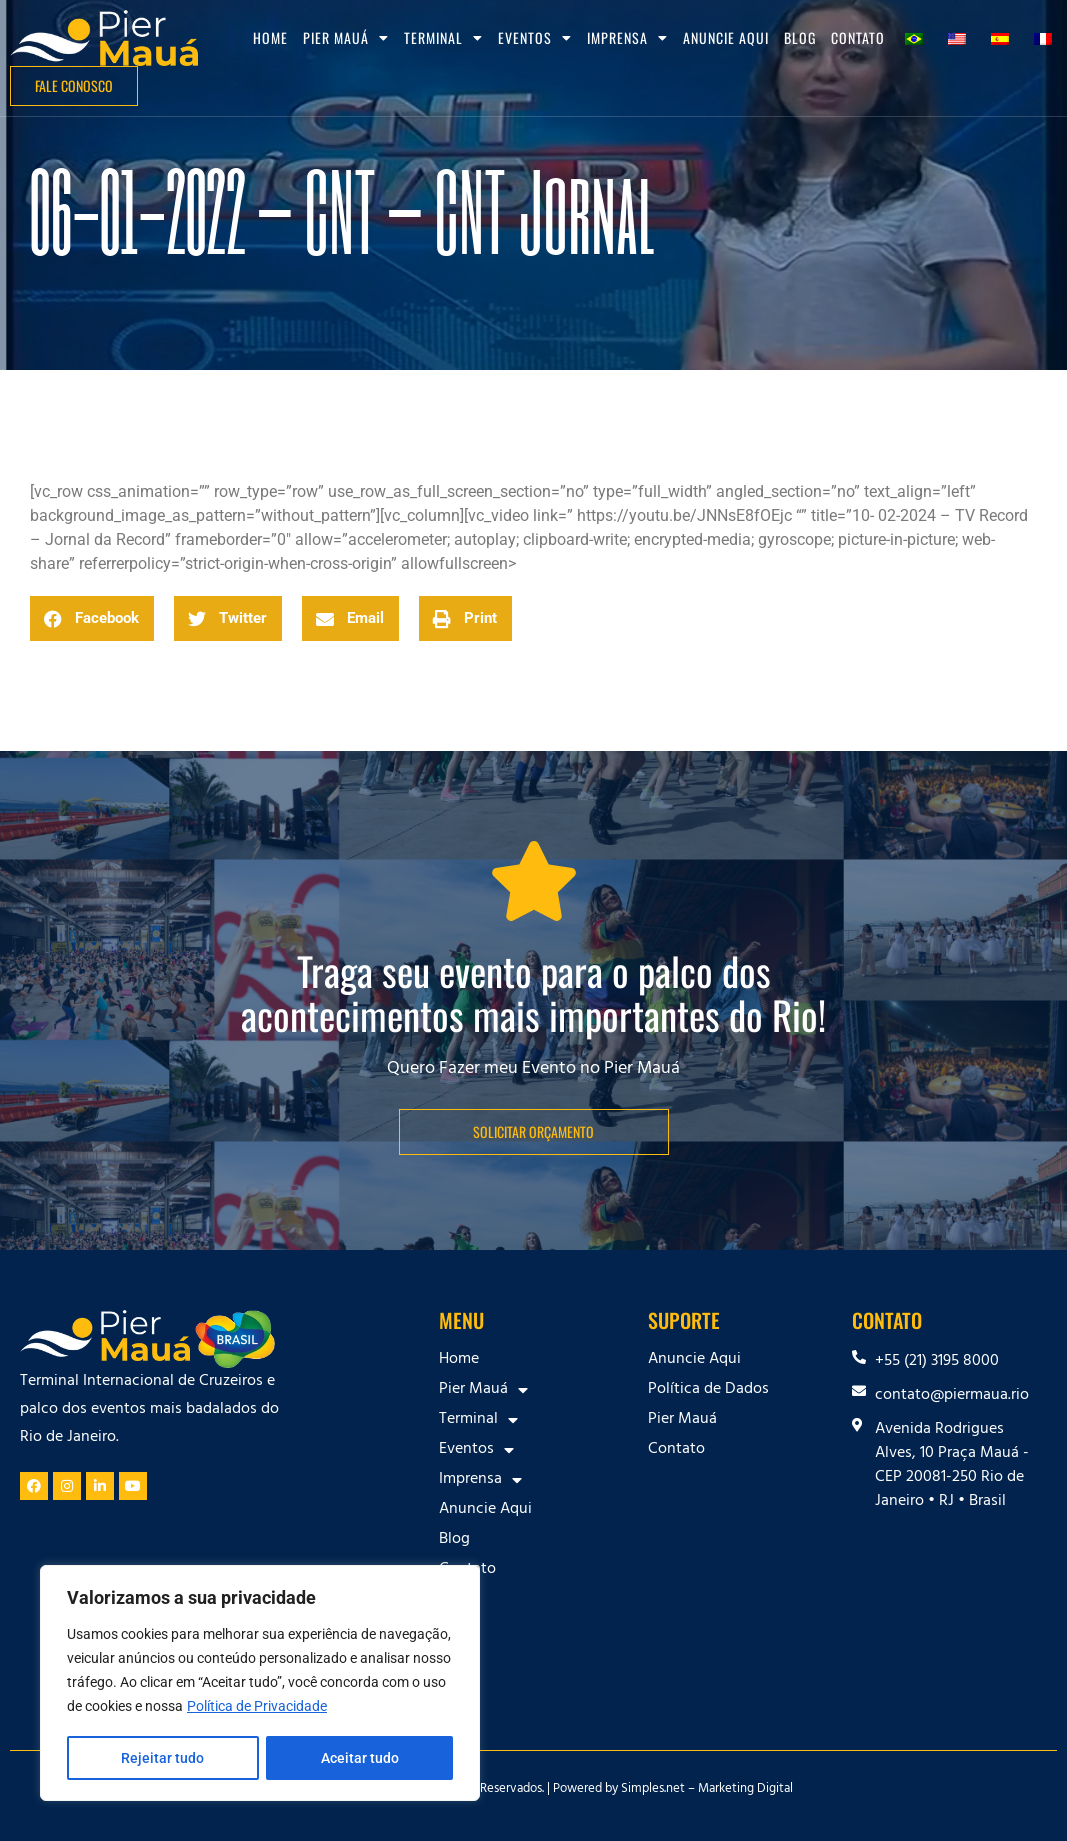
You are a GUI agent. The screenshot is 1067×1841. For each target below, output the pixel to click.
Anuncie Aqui (726, 37)
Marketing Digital (745, 1790)
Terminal (443, 38)
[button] (92, 618)
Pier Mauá (346, 38)
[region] (260, 1684)
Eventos (535, 38)
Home (270, 37)
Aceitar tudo (360, 1758)
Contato (858, 37)
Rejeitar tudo (162, 1758)
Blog (800, 37)
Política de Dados (708, 1390)
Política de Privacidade (257, 1708)
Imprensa (627, 38)
